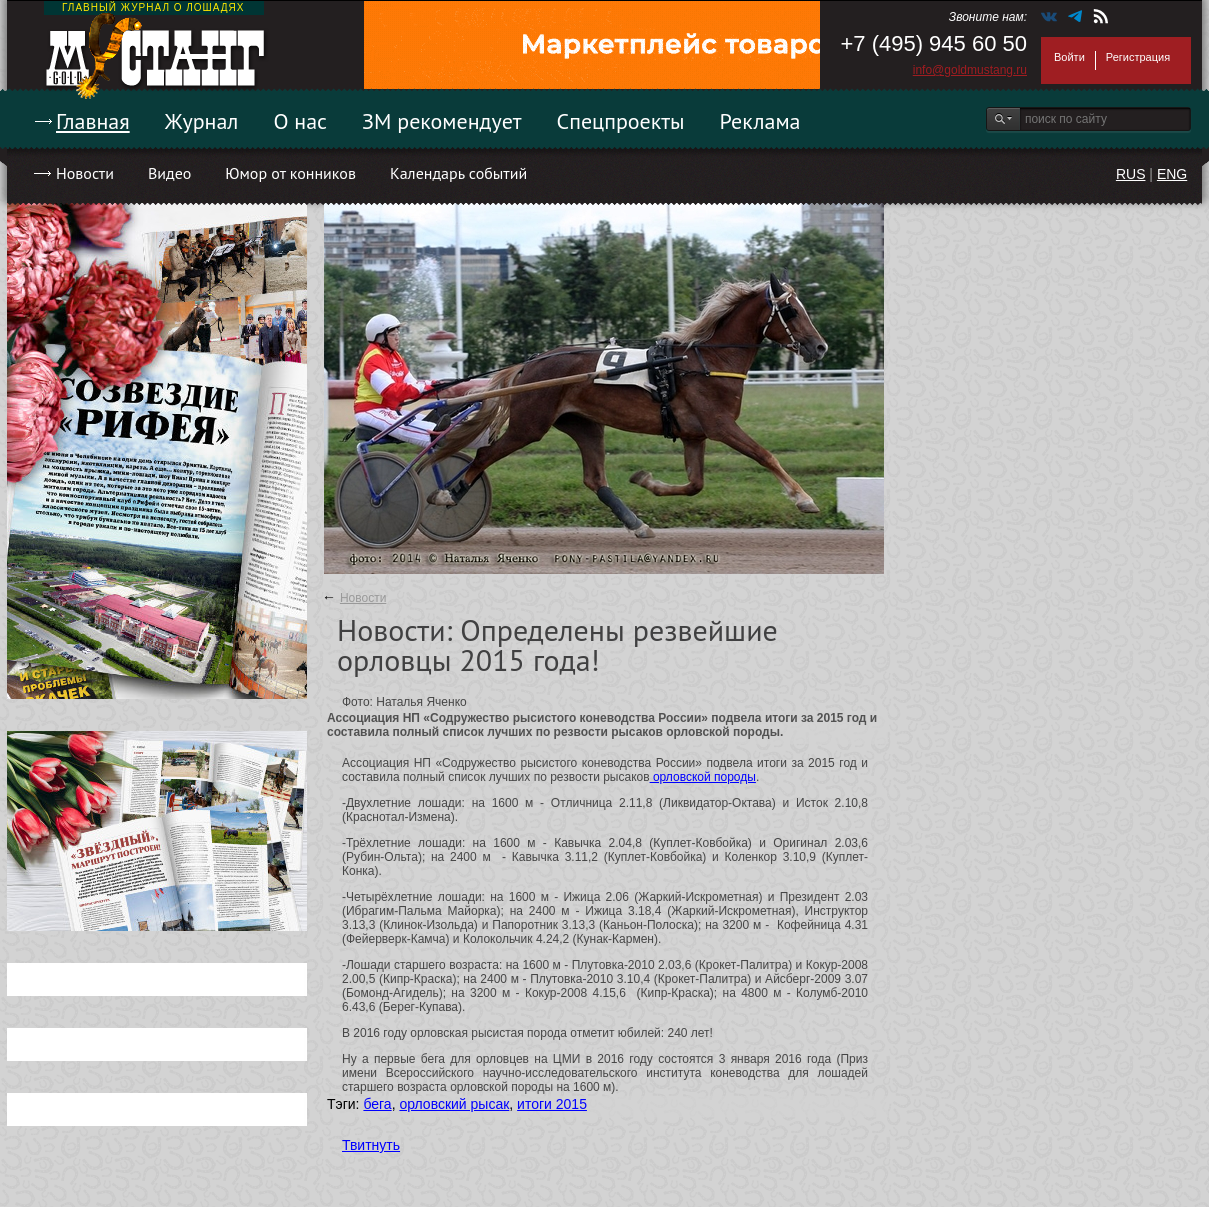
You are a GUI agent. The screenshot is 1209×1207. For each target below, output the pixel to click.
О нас (300, 121)
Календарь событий (458, 173)
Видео (169, 173)
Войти (1069, 57)
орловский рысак (454, 1104)
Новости (85, 173)
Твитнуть (371, 1145)
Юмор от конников (290, 173)
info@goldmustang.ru (970, 70)
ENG (1172, 174)
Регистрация (1138, 57)
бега (377, 1104)
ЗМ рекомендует (442, 121)
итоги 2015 (552, 1104)
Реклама (760, 121)
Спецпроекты (621, 121)
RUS (1131, 174)
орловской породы (703, 777)
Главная (93, 121)
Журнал (202, 121)
